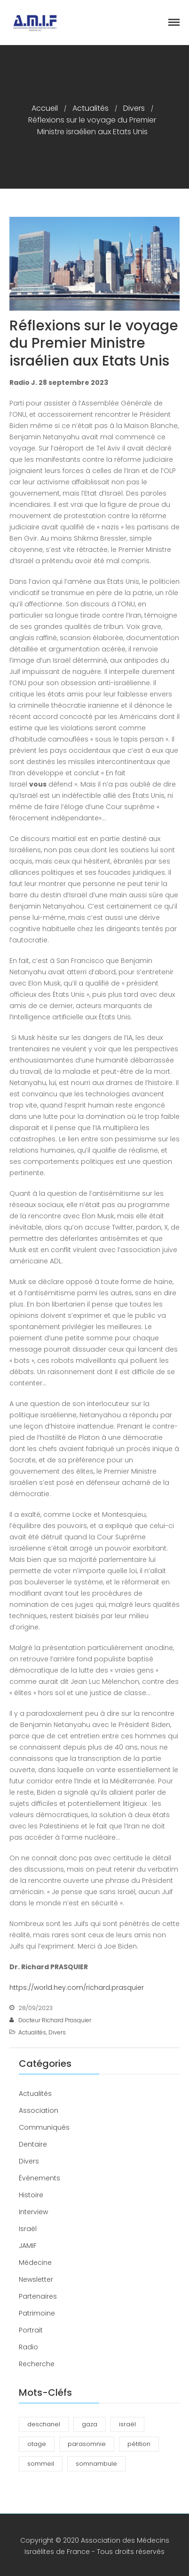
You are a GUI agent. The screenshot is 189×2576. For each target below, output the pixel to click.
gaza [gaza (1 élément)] (89, 2424)
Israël (28, 2228)
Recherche (37, 2364)
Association (38, 2110)
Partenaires (38, 2296)
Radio (28, 2347)
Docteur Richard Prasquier (54, 2020)
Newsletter (36, 2279)
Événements (39, 2178)
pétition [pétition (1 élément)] (138, 2443)
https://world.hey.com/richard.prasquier (76, 1987)
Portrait (31, 2330)
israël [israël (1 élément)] (127, 2424)
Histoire (31, 2195)
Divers (134, 108)
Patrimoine (37, 2313)
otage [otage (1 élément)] (36, 2443)
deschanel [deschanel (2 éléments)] (43, 2424)
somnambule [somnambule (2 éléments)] (96, 2463)
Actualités (90, 108)
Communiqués (44, 2127)
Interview (33, 2212)
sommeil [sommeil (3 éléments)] (40, 2463)
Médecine (35, 2262)
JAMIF (28, 2245)
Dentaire (33, 2144)
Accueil (45, 108)
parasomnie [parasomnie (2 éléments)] (87, 2443)
